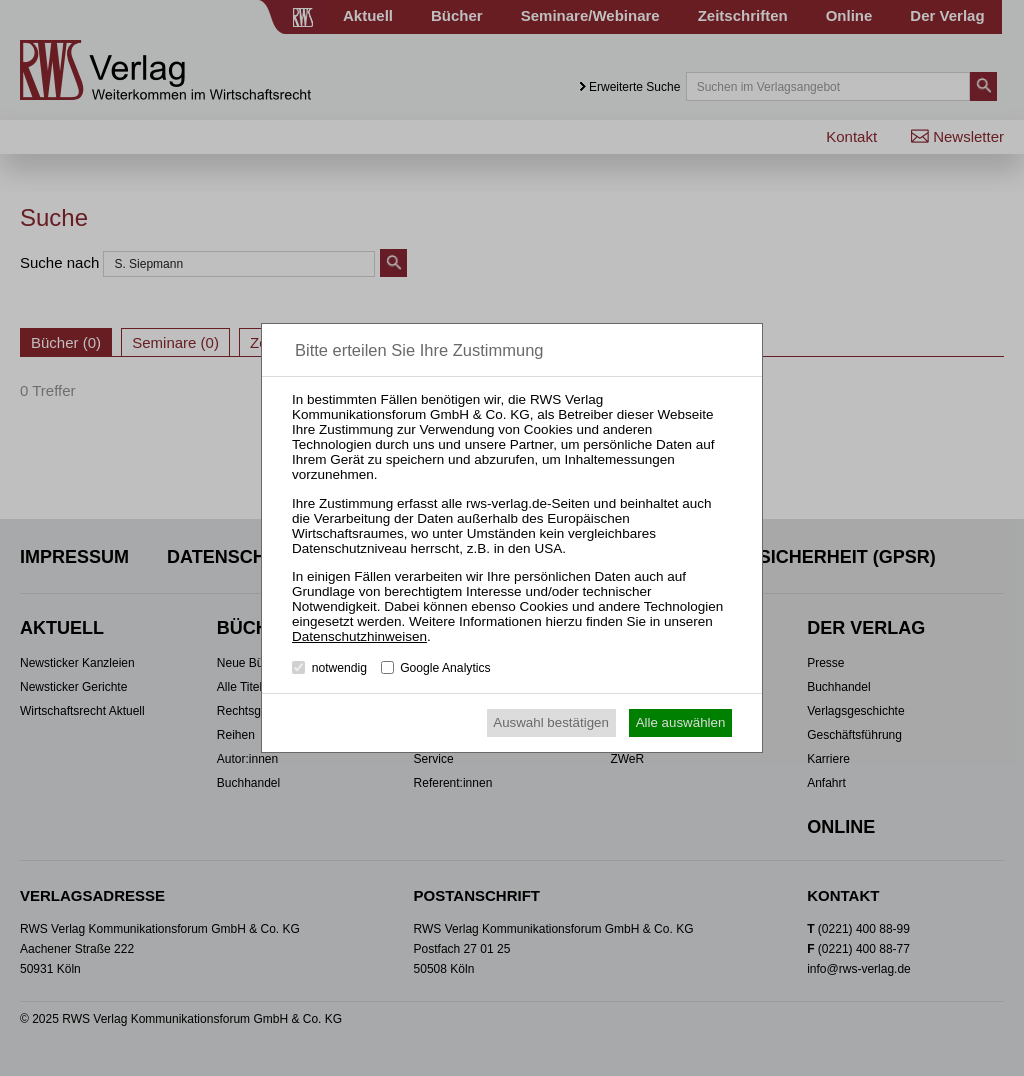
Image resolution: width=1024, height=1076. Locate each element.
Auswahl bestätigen (551, 722)
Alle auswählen (681, 722)
